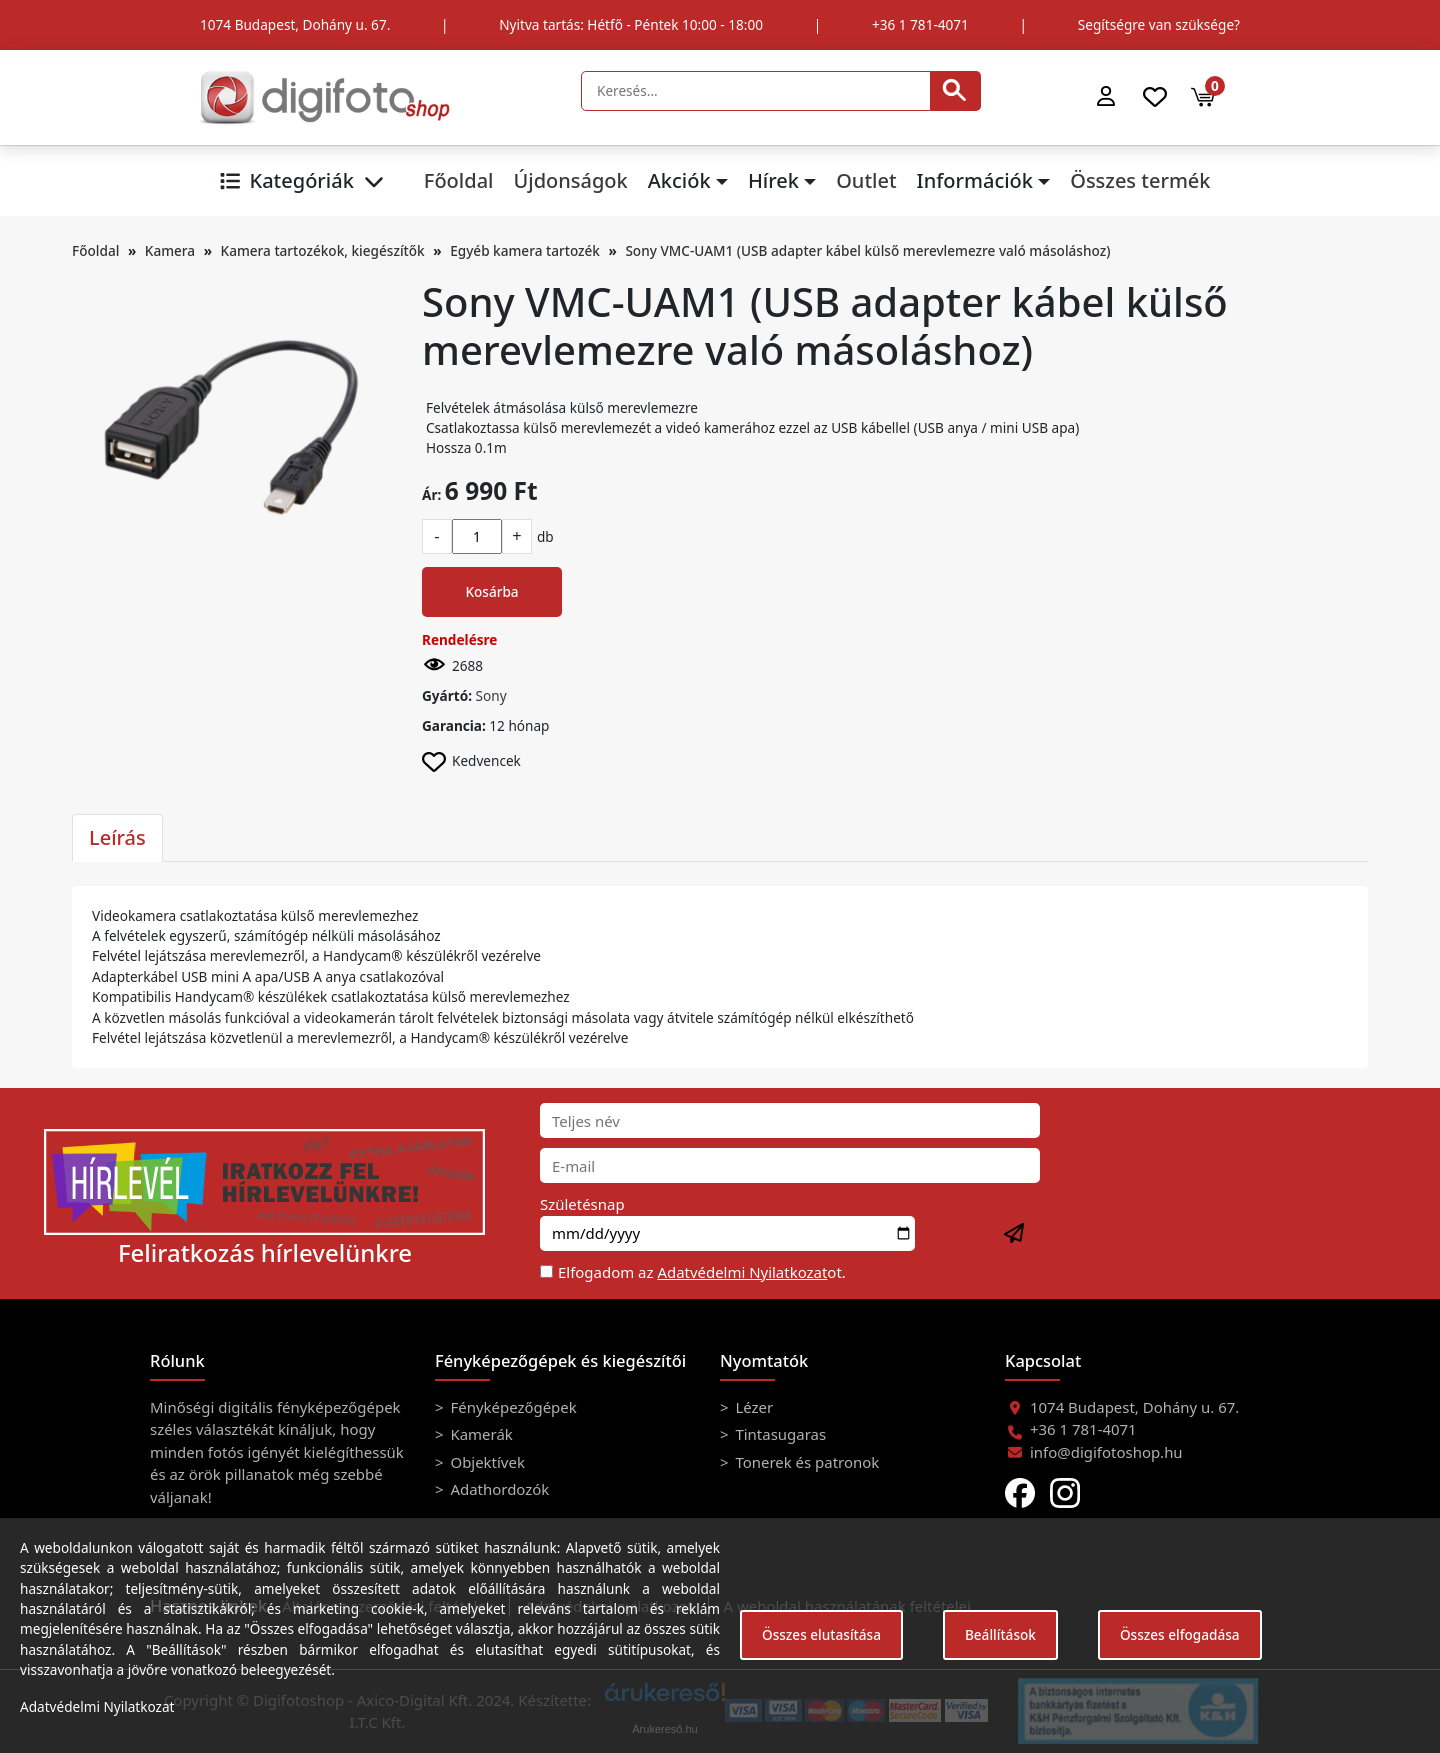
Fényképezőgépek (512, 1407)
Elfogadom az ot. (702, 1272)
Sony (491, 695)
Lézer (753, 1407)
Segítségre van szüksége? (1159, 24)
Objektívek (486, 1462)
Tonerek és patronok (806, 1462)
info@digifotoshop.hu (1106, 1452)
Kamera (170, 250)
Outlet (866, 180)
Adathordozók (498, 1489)
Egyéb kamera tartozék (525, 250)
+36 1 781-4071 (920, 24)
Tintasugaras (779, 1434)
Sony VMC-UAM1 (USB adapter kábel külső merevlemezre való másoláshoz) (867, 250)
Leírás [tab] (117, 837)
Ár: (431, 494)
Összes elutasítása (821, 1634)
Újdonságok (570, 180)
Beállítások (1000, 1634)
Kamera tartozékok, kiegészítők (323, 250)
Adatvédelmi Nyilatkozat (742, 1272)
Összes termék (1140, 180)
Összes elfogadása (1180, 1634)
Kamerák (480, 1434)
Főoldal (459, 180)
